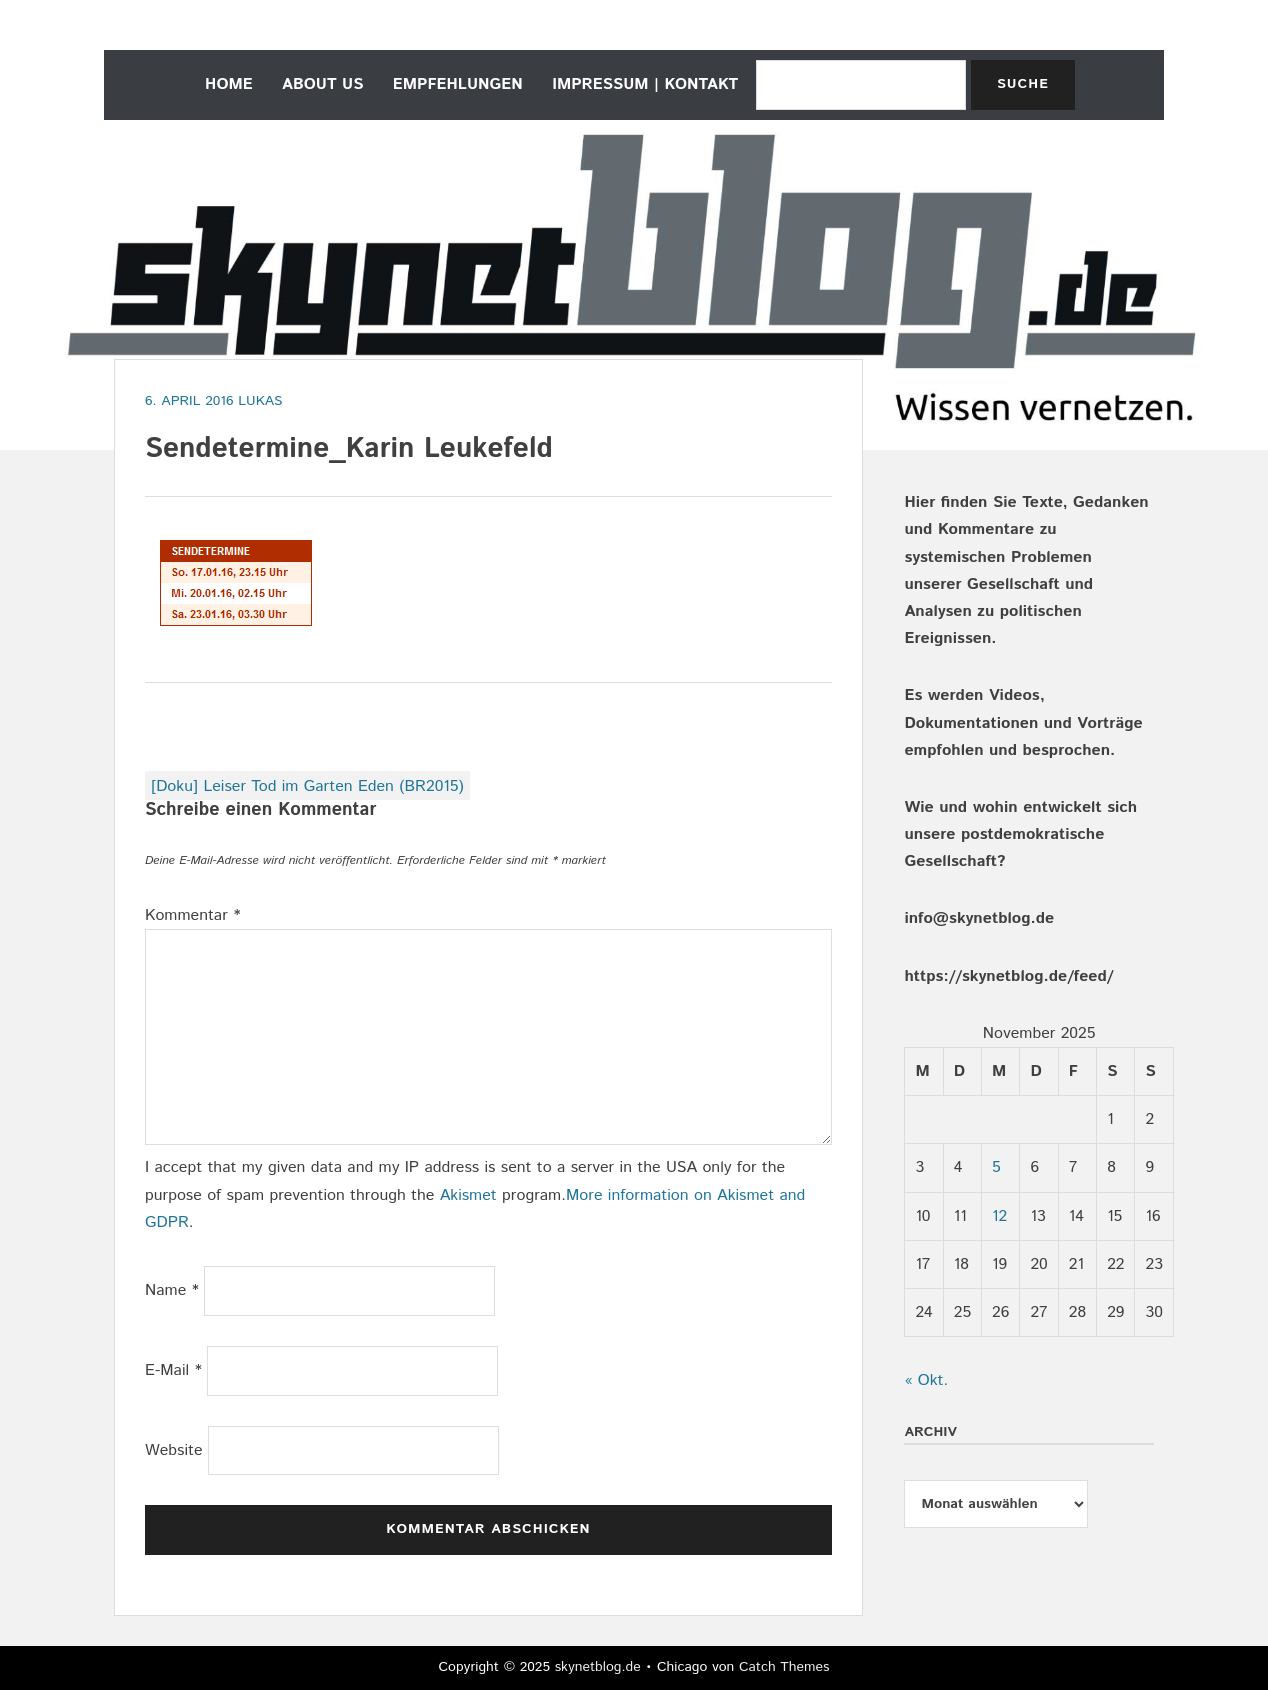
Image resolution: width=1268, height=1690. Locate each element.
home (229, 84)
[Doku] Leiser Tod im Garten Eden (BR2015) (307, 786)
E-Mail (173, 1370)
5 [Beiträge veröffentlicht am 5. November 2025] (996, 1167)
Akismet (468, 1195)
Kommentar (193, 915)
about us (322, 84)
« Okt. (926, 1380)
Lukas (260, 401)
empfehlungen (458, 84)
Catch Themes (784, 1667)
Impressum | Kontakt (645, 84)
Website (174, 1450)
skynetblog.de (598, 1667)
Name (172, 1290)
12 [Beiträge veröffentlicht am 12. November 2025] (999, 1216)
